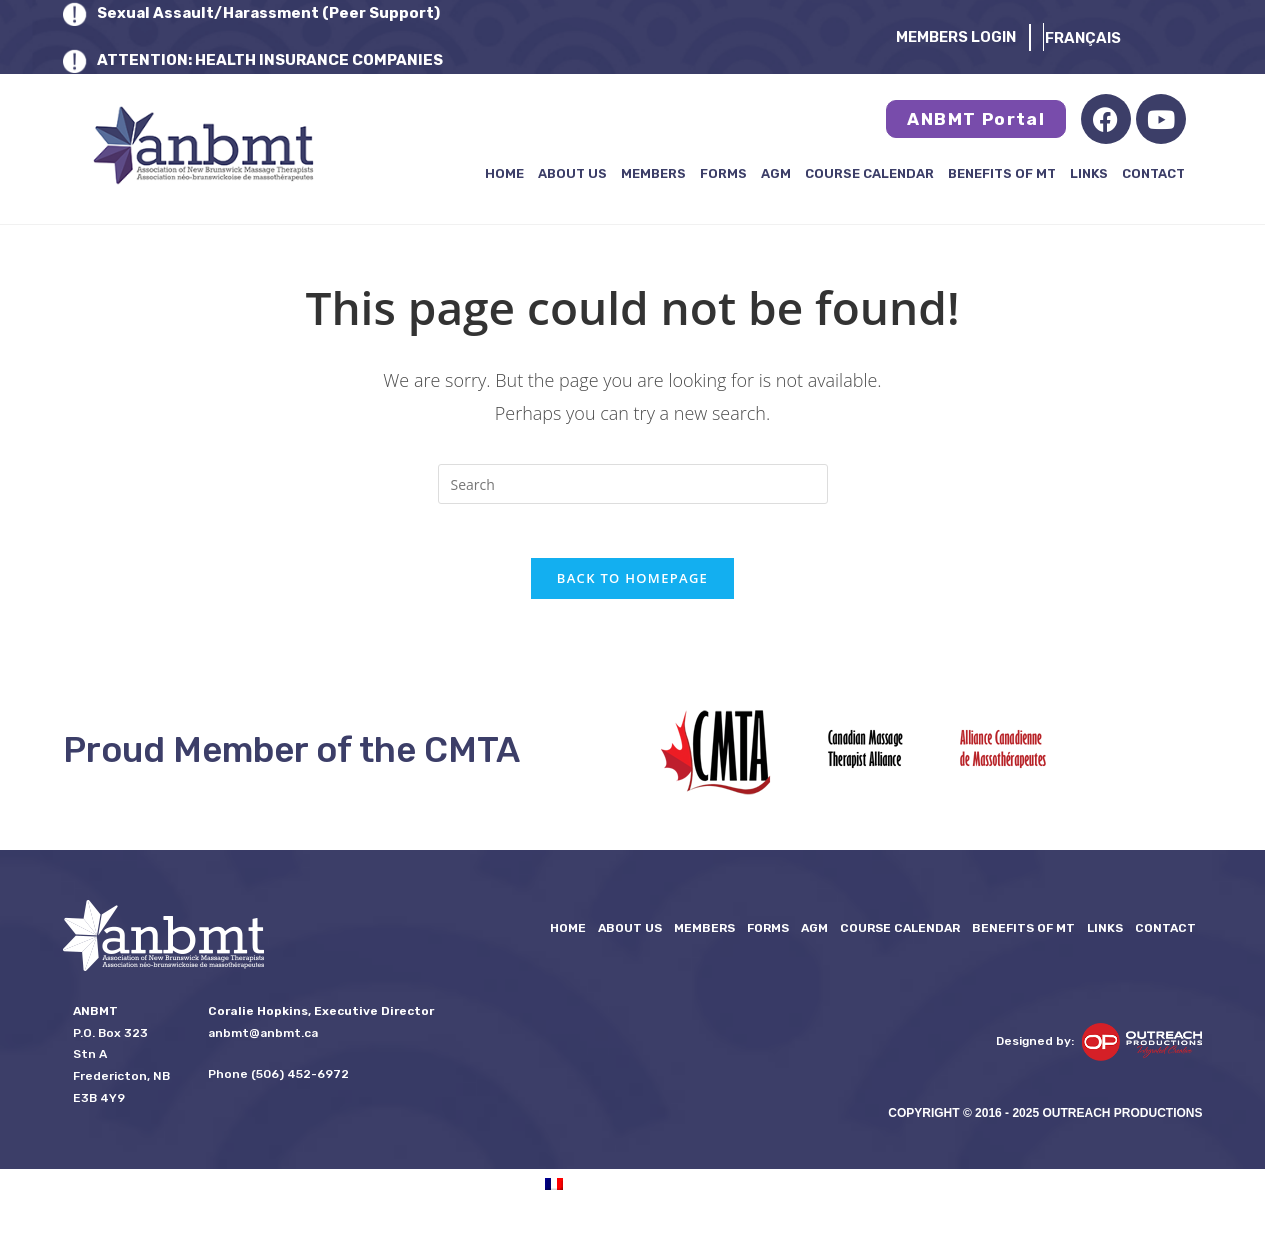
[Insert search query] (633, 484)
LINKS (1089, 173)
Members (653, 173)
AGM (776, 173)
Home (504, 173)
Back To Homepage (632, 585)
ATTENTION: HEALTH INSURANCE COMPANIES (270, 60)
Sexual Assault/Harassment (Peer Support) (268, 13)
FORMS (723, 173)
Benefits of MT (1002, 173)
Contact (1153, 173)
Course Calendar (869, 173)
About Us (572, 173)
